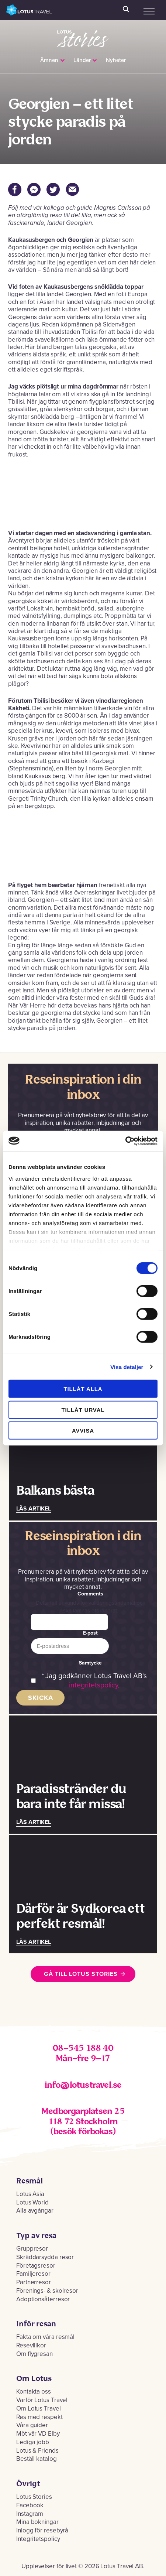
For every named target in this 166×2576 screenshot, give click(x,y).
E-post (90, 1633)
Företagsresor (35, 2265)
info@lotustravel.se (83, 2085)
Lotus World (32, 2202)
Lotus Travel (29, 10)
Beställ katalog (36, 2459)
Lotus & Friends (37, 2450)
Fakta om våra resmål (45, 2337)
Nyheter (116, 60)
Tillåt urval (83, 1409)
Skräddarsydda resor (45, 2257)
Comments (90, 1594)
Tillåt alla (82, 1389)
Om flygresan (34, 2354)
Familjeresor (33, 2274)
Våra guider (32, 2425)
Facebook (30, 2505)
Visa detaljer (126, 1367)
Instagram (29, 2514)
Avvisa (83, 1430)
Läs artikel (33, 1508)
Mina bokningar (37, 2522)
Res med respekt (39, 2417)
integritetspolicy (93, 1685)
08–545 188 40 (83, 2048)
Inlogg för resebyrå (42, 2530)
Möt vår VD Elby (38, 2434)
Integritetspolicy (38, 2539)
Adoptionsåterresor (43, 2299)
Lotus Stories (83, 34)
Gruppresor (32, 2248)
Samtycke (90, 1663)
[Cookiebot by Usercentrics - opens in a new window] (125, 1141)
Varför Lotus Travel (42, 2400)
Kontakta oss (33, 2391)
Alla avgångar (34, 2210)
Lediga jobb (32, 2442)
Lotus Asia (30, 2194)
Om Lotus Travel (38, 2408)
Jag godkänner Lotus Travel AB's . (96, 1681)
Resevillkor (31, 2345)
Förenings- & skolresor (47, 2291)
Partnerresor (33, 2282)
